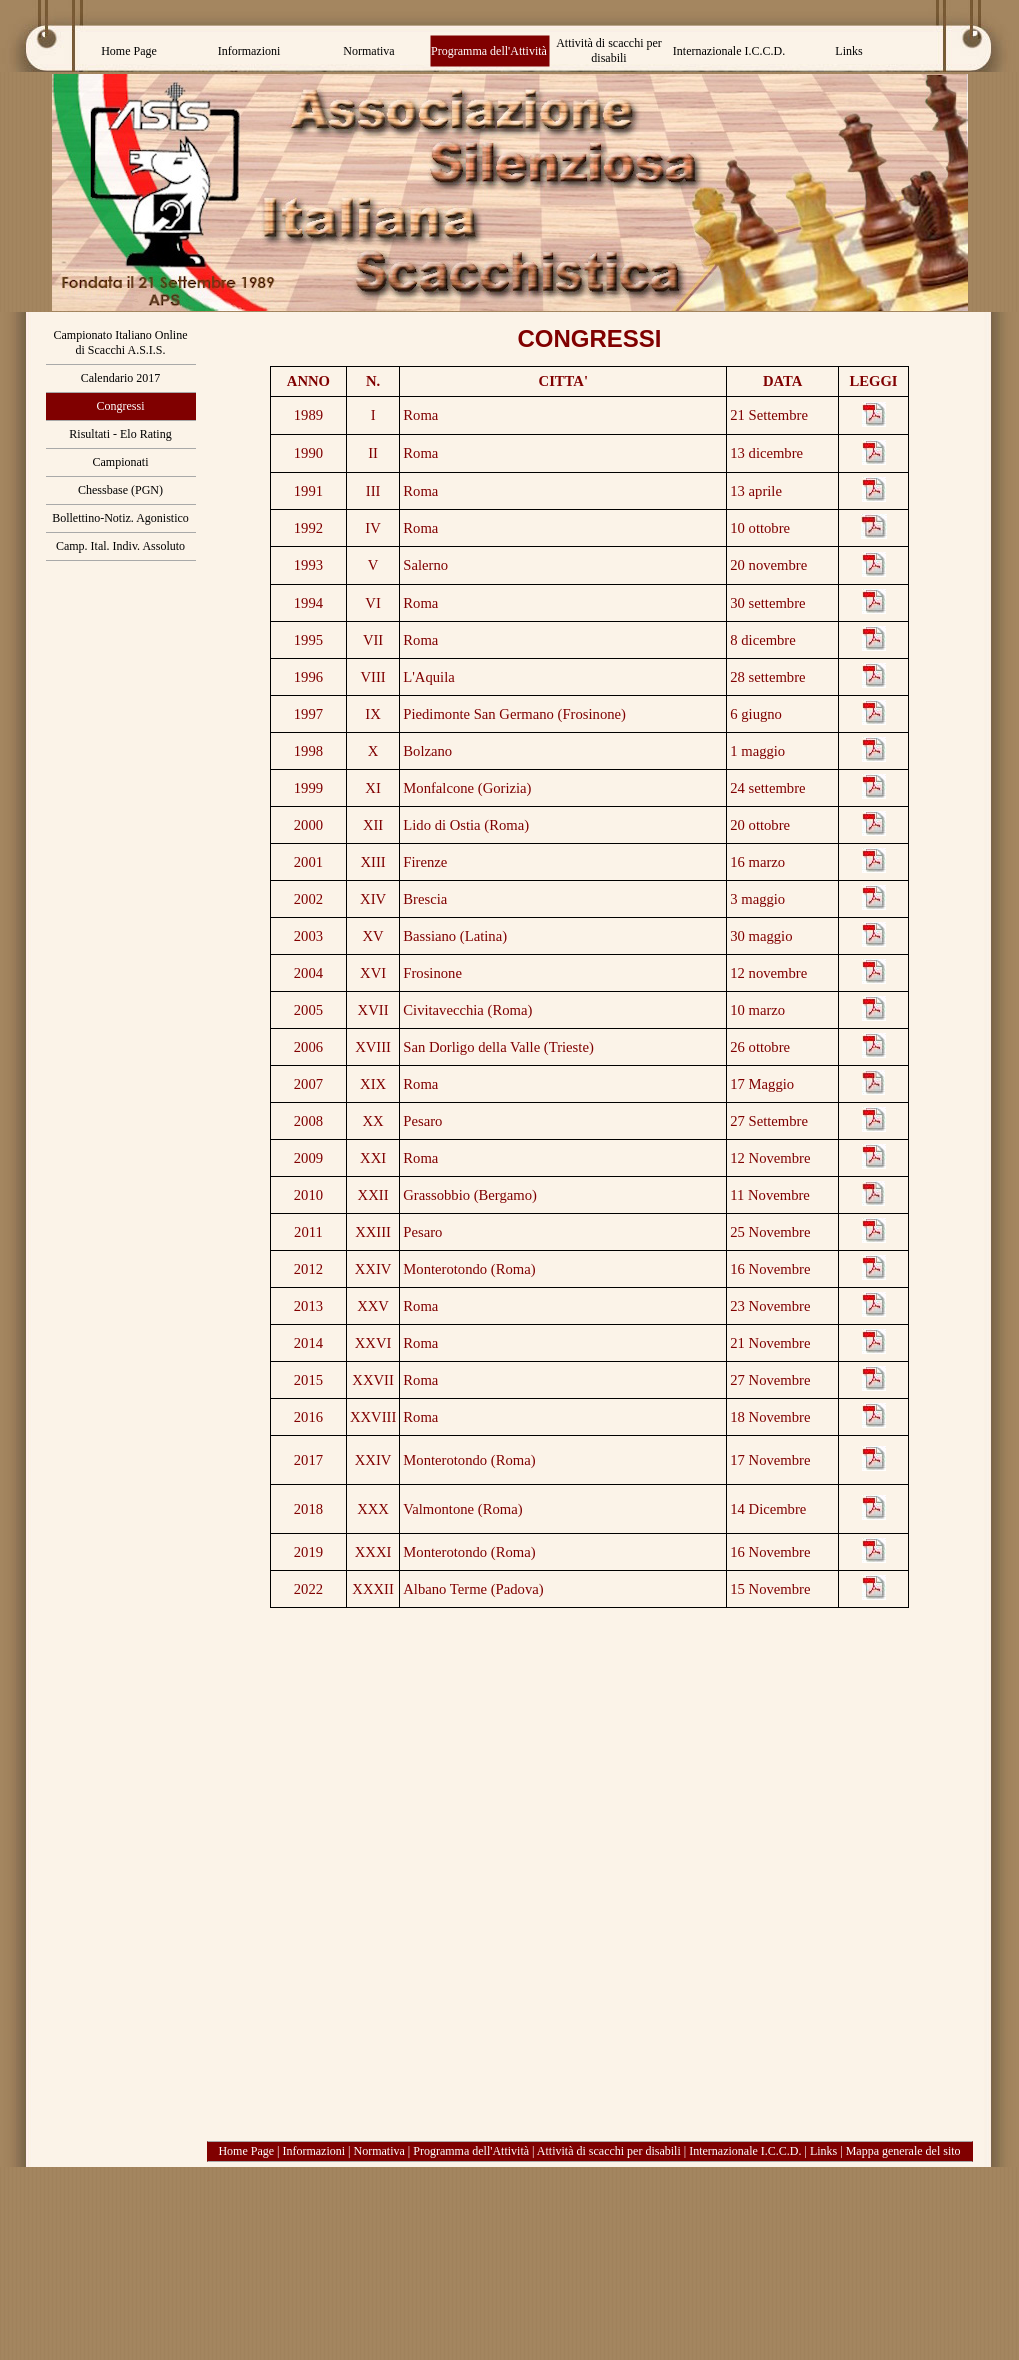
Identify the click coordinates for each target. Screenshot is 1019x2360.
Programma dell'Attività (471, 2151)
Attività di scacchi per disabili (609, 2151)
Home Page (246, 2151)
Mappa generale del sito (903, 2151)
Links (823, 2151)
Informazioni (313, 2151)
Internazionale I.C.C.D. (745, 2151)
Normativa (379, 2151)
